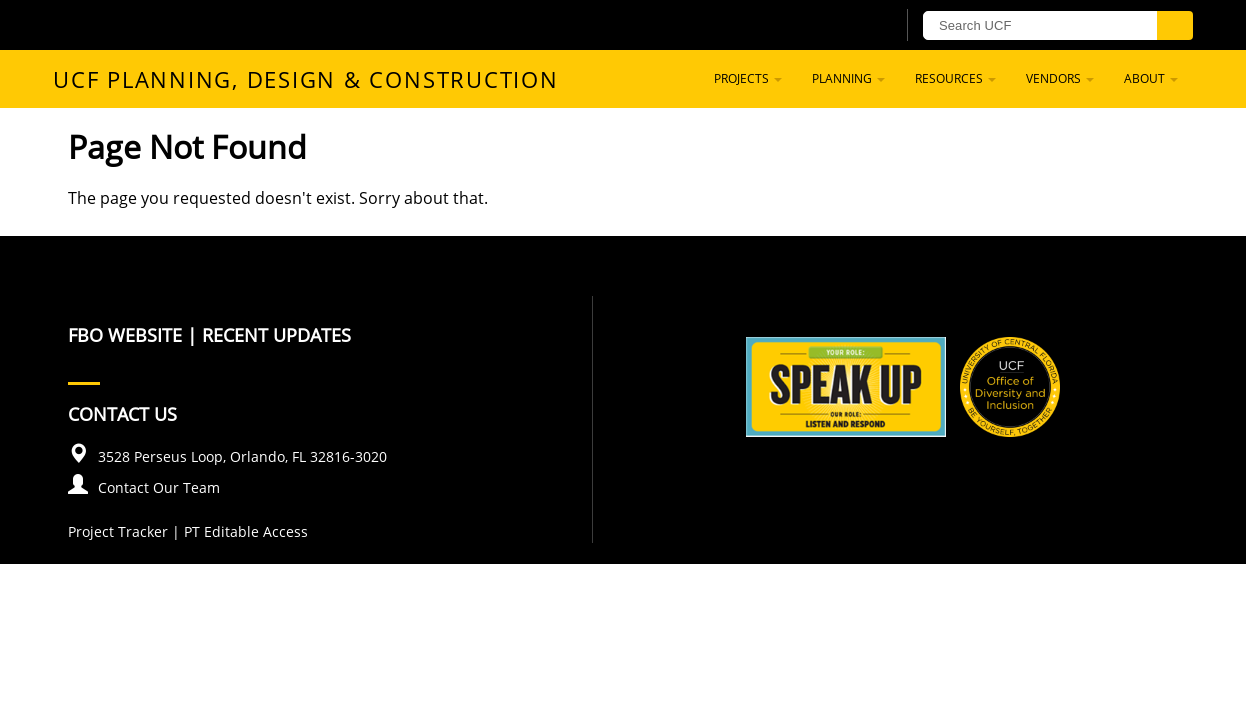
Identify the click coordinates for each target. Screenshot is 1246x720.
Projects (748, 78)
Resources (955, 78)
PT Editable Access (246, 531)
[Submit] (1175, 25)
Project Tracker (118, 531)
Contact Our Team (159, 487)
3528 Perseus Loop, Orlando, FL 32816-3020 (242, 456)
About (1151, 78)
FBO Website (125, 335)
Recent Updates (276, 335)
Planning (848, 78)
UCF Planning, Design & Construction (306, 79)
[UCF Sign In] (830, 26)
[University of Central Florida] (214, 24)
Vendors (1060, 78)
